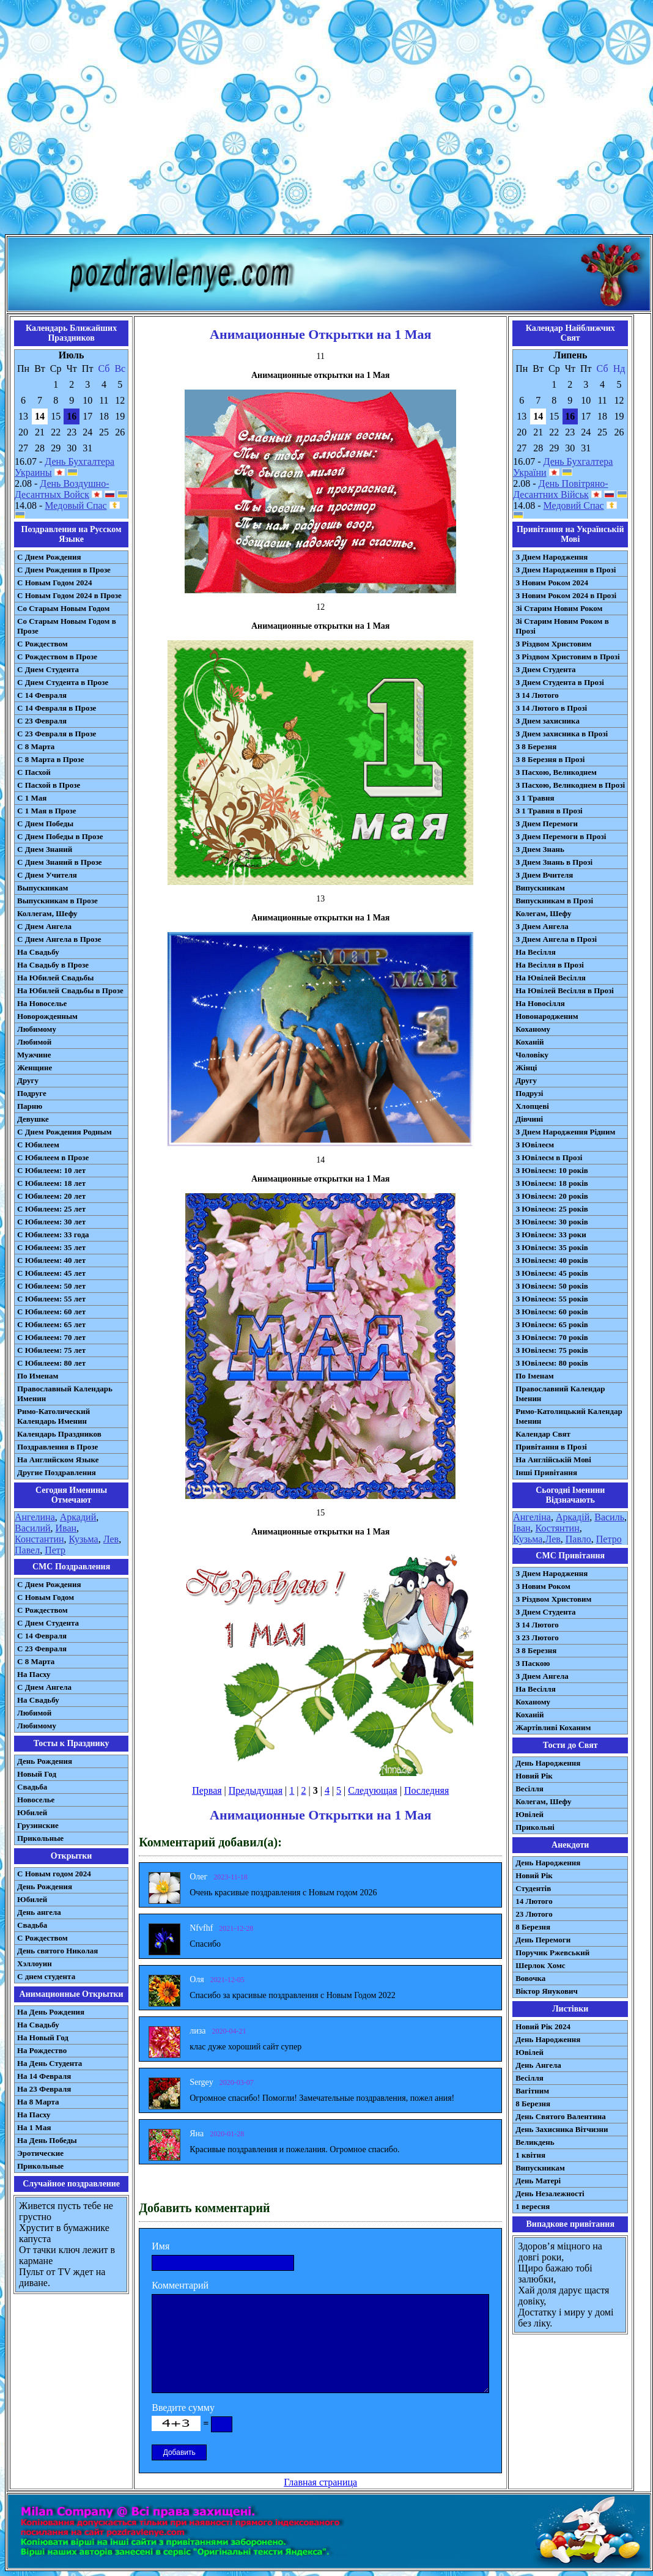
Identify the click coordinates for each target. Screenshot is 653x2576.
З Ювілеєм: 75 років (551, 1350)
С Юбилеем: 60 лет (51, 1311)
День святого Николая (57, 1950)
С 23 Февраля (42, 720)
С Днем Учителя (47, 874)
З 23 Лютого (537, 1637)
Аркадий (78, 1517)
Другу (28, 1080)
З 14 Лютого (537, 695)
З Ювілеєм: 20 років (551, 1196)
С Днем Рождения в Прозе (64, 569)
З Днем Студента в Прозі (559, 682)
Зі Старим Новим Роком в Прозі (562, 625)
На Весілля (535, 952)
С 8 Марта (35, 746)
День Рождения (44, 1761)
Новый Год (36, 1773)
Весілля (529, 1788)
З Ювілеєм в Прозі (548, 1157)
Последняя (426, 1790)
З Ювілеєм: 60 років (551, 1311)
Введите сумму (183, 2407)
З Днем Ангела (542, 926)
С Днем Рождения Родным (64, 1131)
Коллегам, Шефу (47, 913)
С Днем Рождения (49, 556)
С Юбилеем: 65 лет (51, 1324)
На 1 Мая (34, 2127)
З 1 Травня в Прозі (549, 810)
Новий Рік (534, 1775)
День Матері (538, 2180)
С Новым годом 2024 (54, 1873)
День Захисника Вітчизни (561, 2129)
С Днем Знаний (44, 849)
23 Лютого (534, 1914)
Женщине (34, 1067)
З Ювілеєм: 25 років (551, 1208)
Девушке (33, 1118)
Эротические (40, 2153)
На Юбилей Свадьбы (55, 977)
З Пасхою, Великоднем (556, 772)
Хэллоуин (34, 1963)
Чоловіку (531, 1054)
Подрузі (529, 1093)
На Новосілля (540, 1003)
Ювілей (529, 1814)
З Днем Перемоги (546, 823)
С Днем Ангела (44, 926)
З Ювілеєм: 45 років (551, 1273)
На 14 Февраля (44, 2076)
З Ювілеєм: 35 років (551, 1247)
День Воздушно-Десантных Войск (62, 489)
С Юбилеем (38, 1144)
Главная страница (320, 2482)
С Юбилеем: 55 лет (51, 1298)
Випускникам (540, 887)
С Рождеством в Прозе (57, 656)
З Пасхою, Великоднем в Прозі (570, 785)
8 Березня (532, 1926)
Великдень (534, 2142)
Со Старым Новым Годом (63, 608)
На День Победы (47, 2140)
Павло (578, 1539)
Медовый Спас (75, 505)
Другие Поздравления (56, 1472)
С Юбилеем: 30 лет (51, 1221)
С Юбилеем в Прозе (53, 1157)
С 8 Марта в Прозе (50, 759)
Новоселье (35, 1799)
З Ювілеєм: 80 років (551, 1363)
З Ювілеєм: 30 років (551, 1221)
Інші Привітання (546, 1472)
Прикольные (40, 1838)
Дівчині (529, 1118)
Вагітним (532, 2090)
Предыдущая (255, 1790)
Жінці (526, 1067)
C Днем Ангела (44, 1687)
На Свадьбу (38, 952)
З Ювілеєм (534, 1144)
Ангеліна (532, 1517)
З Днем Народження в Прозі (565, 569)
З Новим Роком (542, 1586)
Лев (111, 1539)
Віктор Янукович (546, 1991)
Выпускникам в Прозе (57, 900)
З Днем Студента (545, 669)
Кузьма (83, 1539)
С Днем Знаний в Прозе (59, 862)
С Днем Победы (45, 823)
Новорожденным (47, 1016)
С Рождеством (42, 643)
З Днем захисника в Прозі (561, 733)
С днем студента (46, 1976)
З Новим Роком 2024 (551, 582)
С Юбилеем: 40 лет (51, 1260)
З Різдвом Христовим (553, 643)
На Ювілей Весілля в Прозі (564, 990)
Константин (39, 1539)
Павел (27, 1550)
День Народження (547, 1762)
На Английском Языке (57, 1459)
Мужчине (34, 1054)
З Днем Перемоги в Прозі (560, 836)
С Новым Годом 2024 (54, 582)
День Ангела (538, 2065)
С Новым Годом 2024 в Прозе (69, 595)
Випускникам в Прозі (554, 900)
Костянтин (558, 1528)
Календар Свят (542, 1433)
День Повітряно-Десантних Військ (560, 489)
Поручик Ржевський (552, 1952)
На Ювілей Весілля (550, 977)
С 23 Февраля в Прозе (56, 733)
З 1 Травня (534, 797)
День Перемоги (542, 1939)
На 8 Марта (38, 2101)
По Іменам (534, 1375)
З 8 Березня (535, 746)
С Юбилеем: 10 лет (51, 1170)
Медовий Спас (574, 505)
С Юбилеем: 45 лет (51, 1273)
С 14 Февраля (42, 695)
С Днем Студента (48, 669)
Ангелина (35, 1517)
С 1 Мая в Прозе (46, 810)
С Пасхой (34, 772)
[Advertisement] (324, 119)
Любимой (34, 1041)
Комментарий (180, 2285)
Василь (609, 1517)
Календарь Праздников (59, 1433)
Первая (206, 1790)
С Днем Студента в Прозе (62, 682)
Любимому (36, 1029)
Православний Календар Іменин (560, 1393)
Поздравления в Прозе (57, 1446)
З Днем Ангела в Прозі (556, 939)
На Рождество (42, 2050)
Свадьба (32, 1786)
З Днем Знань (539, 849)
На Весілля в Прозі (549, 964)
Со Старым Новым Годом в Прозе (66, 625)
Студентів (533, 1888)
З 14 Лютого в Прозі (551, 707)
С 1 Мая (31, 797)
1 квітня (530, 2155)
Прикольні (535, 1827)
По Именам (37, 1375)
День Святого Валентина (560, 2116)
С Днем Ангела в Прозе (59, 939)
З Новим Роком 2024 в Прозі (565, 595)
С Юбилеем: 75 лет (51, 1350)
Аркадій (572, 1517)
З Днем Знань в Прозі (553, 862)
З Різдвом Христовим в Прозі (567, 656)
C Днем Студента (48, 1622)
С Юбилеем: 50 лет (51, 1285)
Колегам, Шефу (543, 913)
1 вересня (532, 2206)
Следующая (372, 1790)
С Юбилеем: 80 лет (51, 1363)
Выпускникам (42, 887)
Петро (609, 1539)
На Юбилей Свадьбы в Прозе (70, 990)
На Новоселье (42, 1003)
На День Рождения (50, 2011)
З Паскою (532, 1663)
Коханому (532, 1029)
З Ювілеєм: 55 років (551, 1298)
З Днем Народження (551, 556)
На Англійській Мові (553, 1459)
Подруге (31, 1093)
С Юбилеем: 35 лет (51, 1247)
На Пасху (34, 1674)
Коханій (529, 1041)
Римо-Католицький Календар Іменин (568, 1416)
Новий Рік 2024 (542, 2026)
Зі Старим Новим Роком (558, 608)
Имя (160, 2246)
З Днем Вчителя (544, 874)
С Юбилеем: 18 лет (51, 1183)
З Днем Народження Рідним (565, 1131)
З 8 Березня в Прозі (550, 759)
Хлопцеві (532, 1106)
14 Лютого (534, 1901)
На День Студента (49, 2063)
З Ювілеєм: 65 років (551, 1324)
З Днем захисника (547, 720)
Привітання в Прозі (551, 1446)
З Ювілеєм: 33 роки (550, 1234)
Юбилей (32, 1812)
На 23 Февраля (44, 2088)
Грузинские (38, 1825)
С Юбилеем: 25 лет (51, 1208)
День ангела (39, 1912)
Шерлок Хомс (540, 1965)
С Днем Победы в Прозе (60, 836)
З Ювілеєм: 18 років (551, 1183)
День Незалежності (549, 2193)
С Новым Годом (45, 1597)
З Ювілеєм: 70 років (551, 1337)
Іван (521, 1528)
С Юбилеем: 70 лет (51, 1337)
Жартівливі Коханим (553, 1727)
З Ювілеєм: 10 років (551, 1170)
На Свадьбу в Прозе (53, 964)
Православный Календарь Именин (65, 1393)
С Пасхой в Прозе (48, 785)
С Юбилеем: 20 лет (51, 1196)
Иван (66, 1528)
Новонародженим (546, 1016)
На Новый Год (42, 2037)
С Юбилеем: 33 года (53, 1234)
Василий (33, 1528)
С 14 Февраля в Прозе (56, 707)
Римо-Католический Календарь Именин (53, 1416)
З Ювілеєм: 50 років (551, 1285)
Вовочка (530, 1978)
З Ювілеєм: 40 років (551, 1260)
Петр (55, 1550)
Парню (29, 1106)
